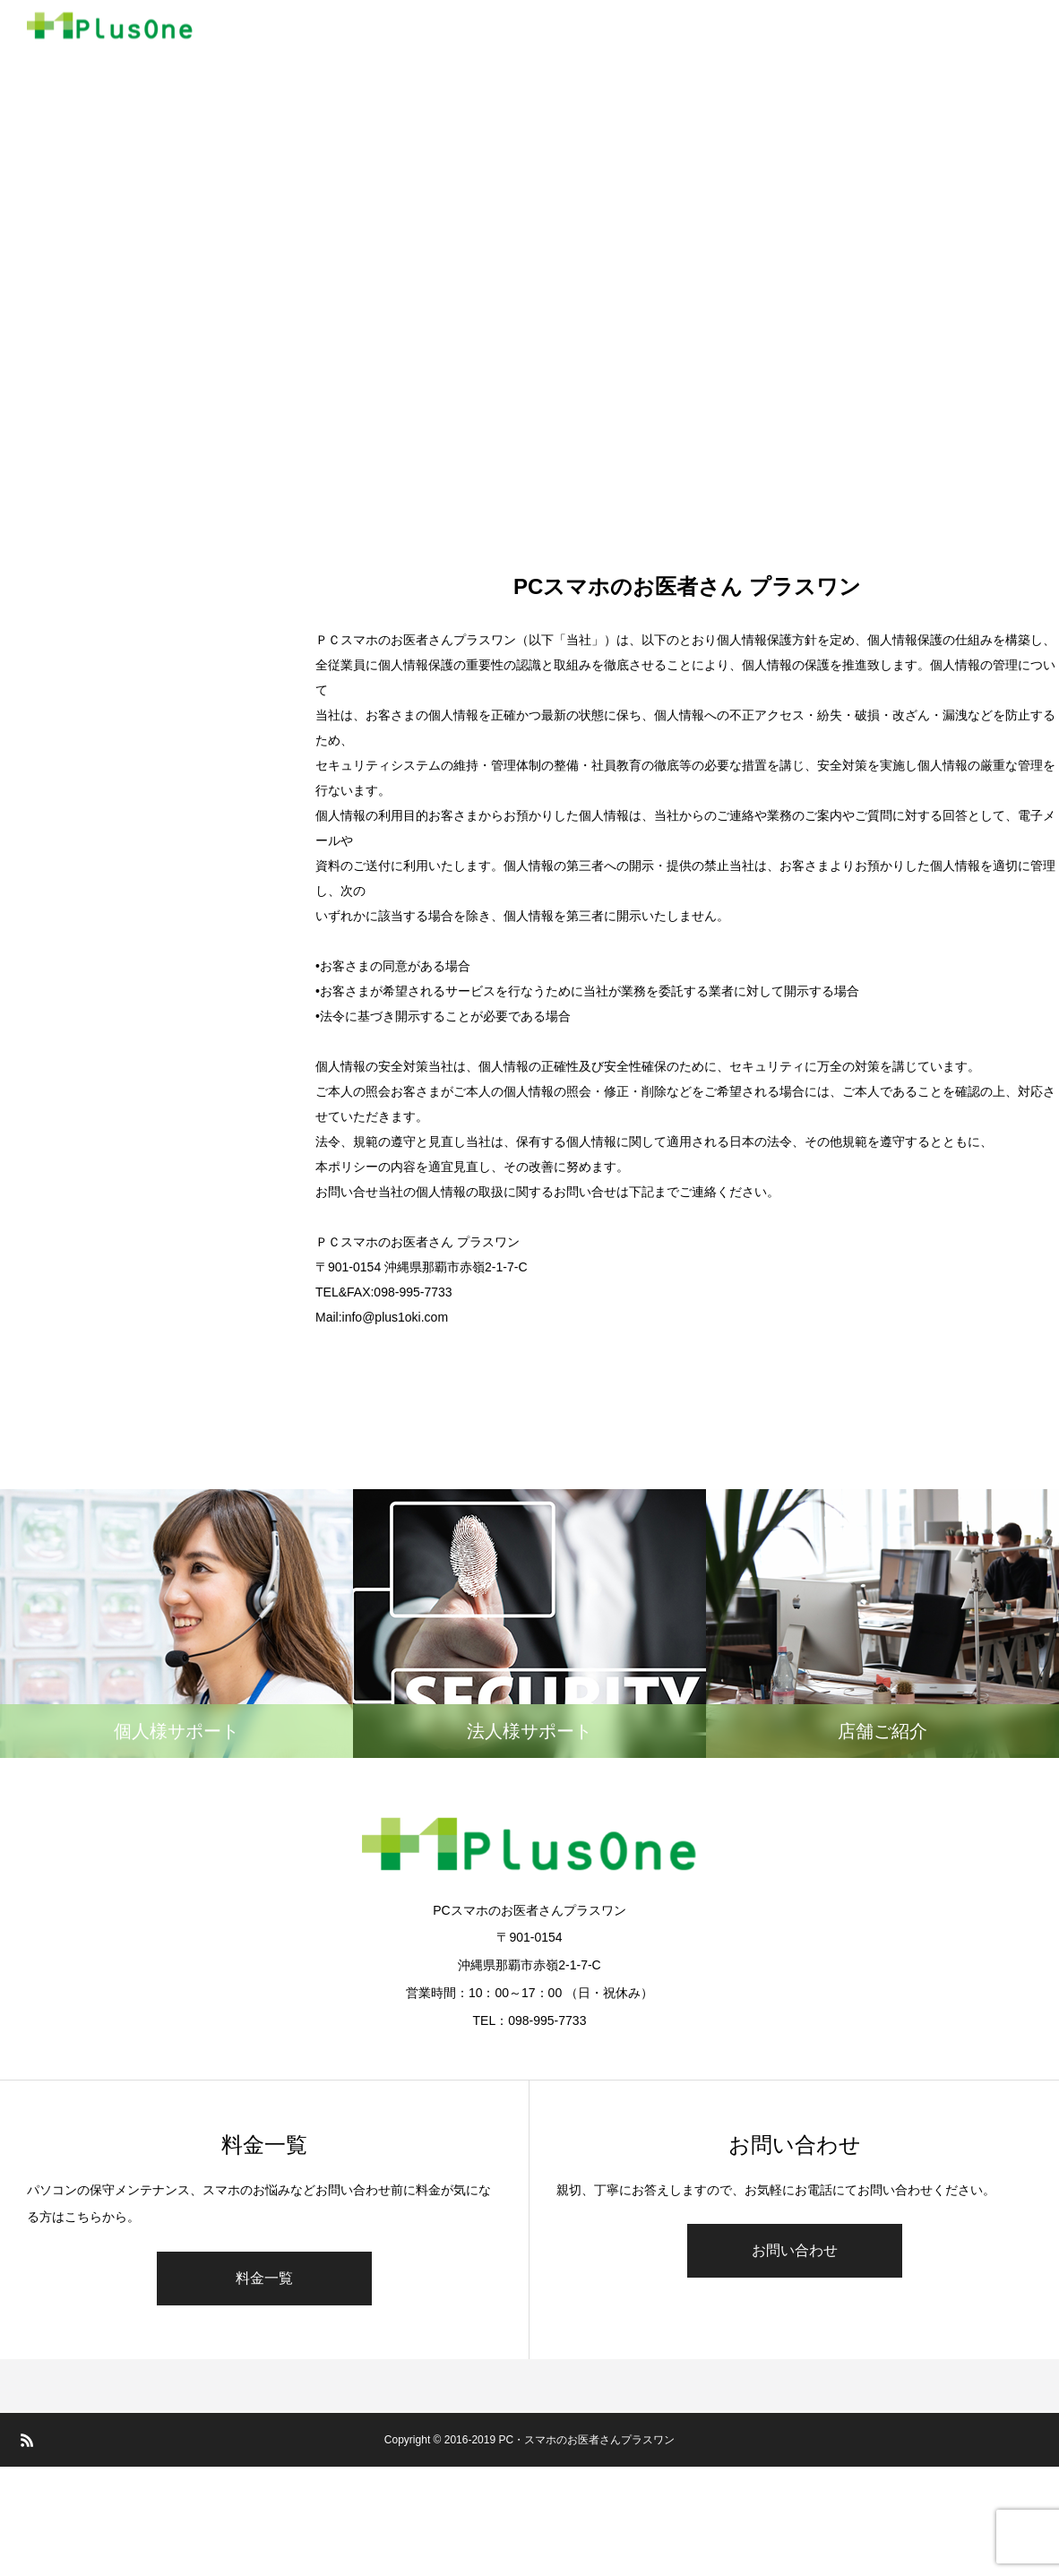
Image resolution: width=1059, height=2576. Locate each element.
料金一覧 (264, 2278)
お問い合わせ (795, 2250)
